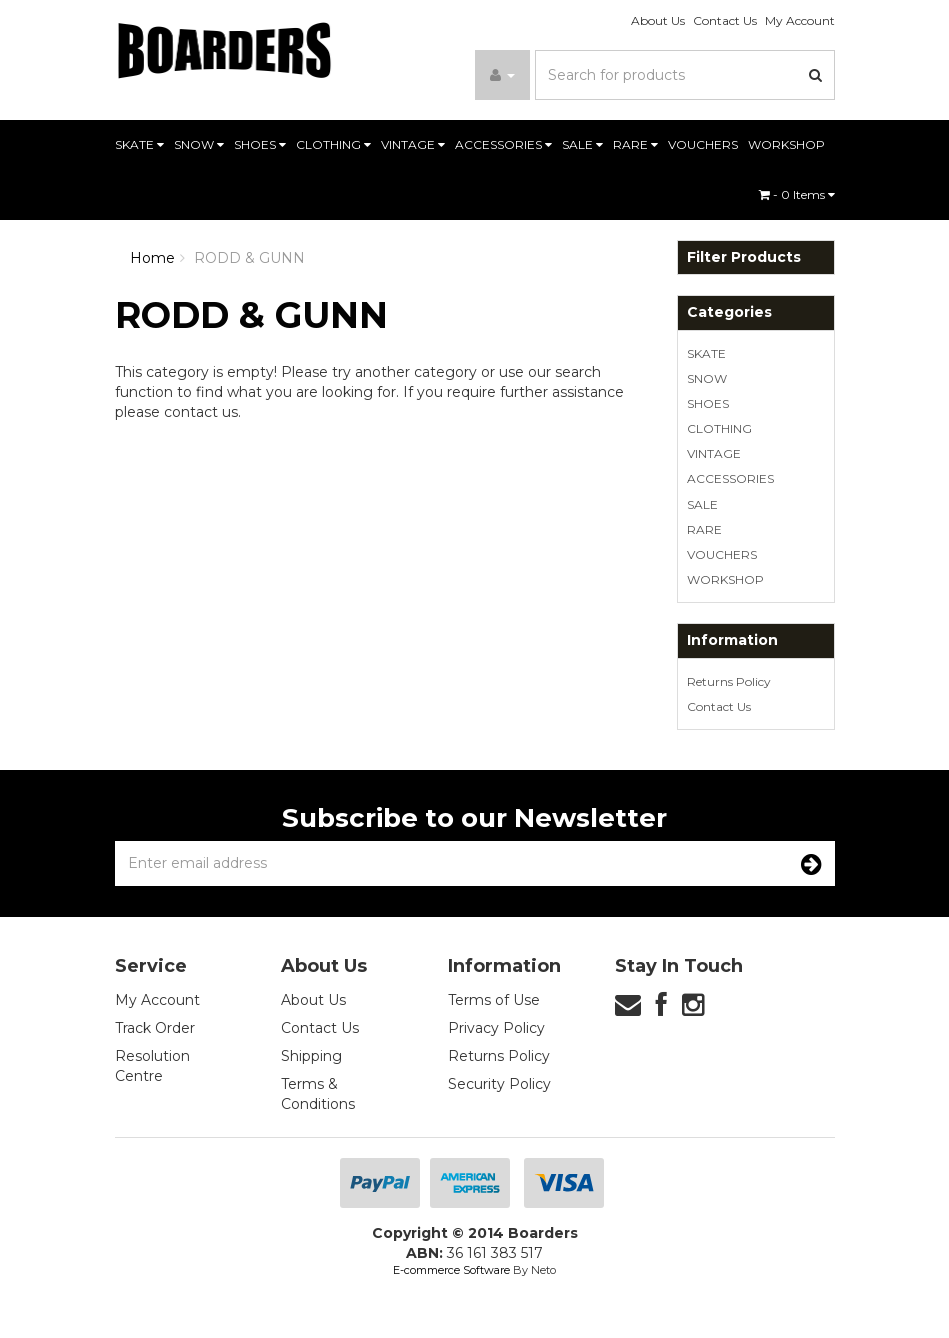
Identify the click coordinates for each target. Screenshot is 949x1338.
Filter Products (744, 257)
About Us (658, 20)
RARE (635, 144)
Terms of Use (494, 1000)
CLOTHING (333, 144)
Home (152, 258)
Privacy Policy (496, 1028)
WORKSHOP (786, 144)
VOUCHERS (703, 144)
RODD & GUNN (249, 258)
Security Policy (499, 1084)
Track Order (155, 1028)
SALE (582, 144)
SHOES (260, 144)
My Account (800, 20)
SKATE (139, 144)
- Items (797, 194)
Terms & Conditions (318, 1094)
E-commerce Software (451, 1270)
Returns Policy (729, 681)
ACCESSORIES (503, 144)
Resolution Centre (152, 1066)
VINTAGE (413, 144)
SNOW (199, 144)
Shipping (311, 1056)
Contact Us (725, 20)
